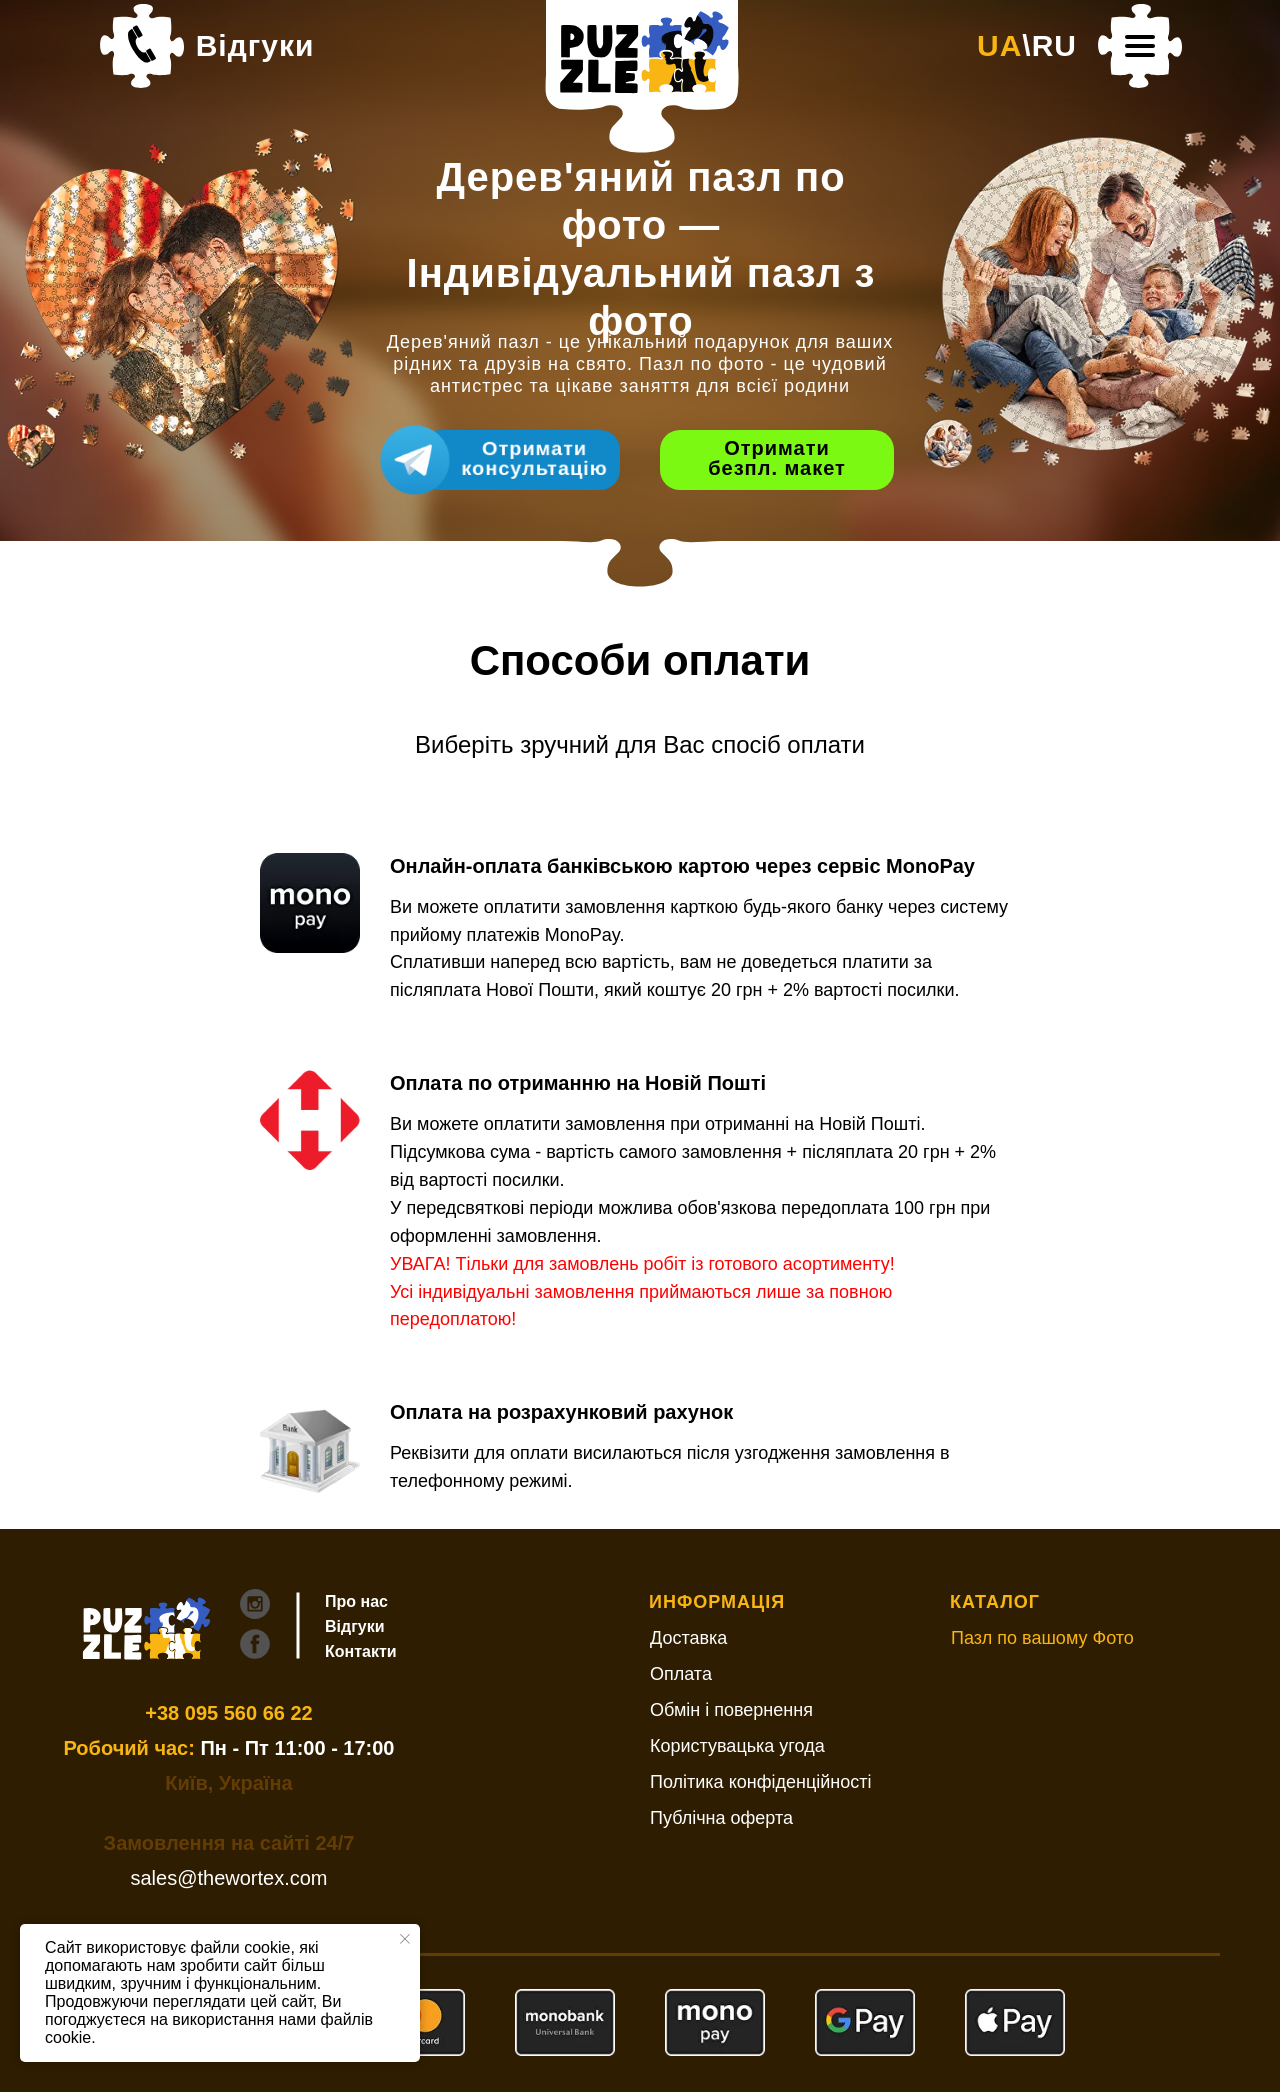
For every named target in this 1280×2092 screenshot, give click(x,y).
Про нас (356, 1601)
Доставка (688, 1638)
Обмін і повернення (731, 1710)
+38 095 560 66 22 (228, 1713)
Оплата (681, 1674)
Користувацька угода (737, 1746)
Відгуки (255, 45)
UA (999, 45)
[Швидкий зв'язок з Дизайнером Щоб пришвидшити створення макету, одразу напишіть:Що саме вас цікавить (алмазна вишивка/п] (520, 460)
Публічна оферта (721, 1818)
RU (1054, 45)
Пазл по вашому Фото (1042, 1638)
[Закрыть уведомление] (405, 1939)
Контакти (361, 1651)
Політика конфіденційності (760, 1782)
